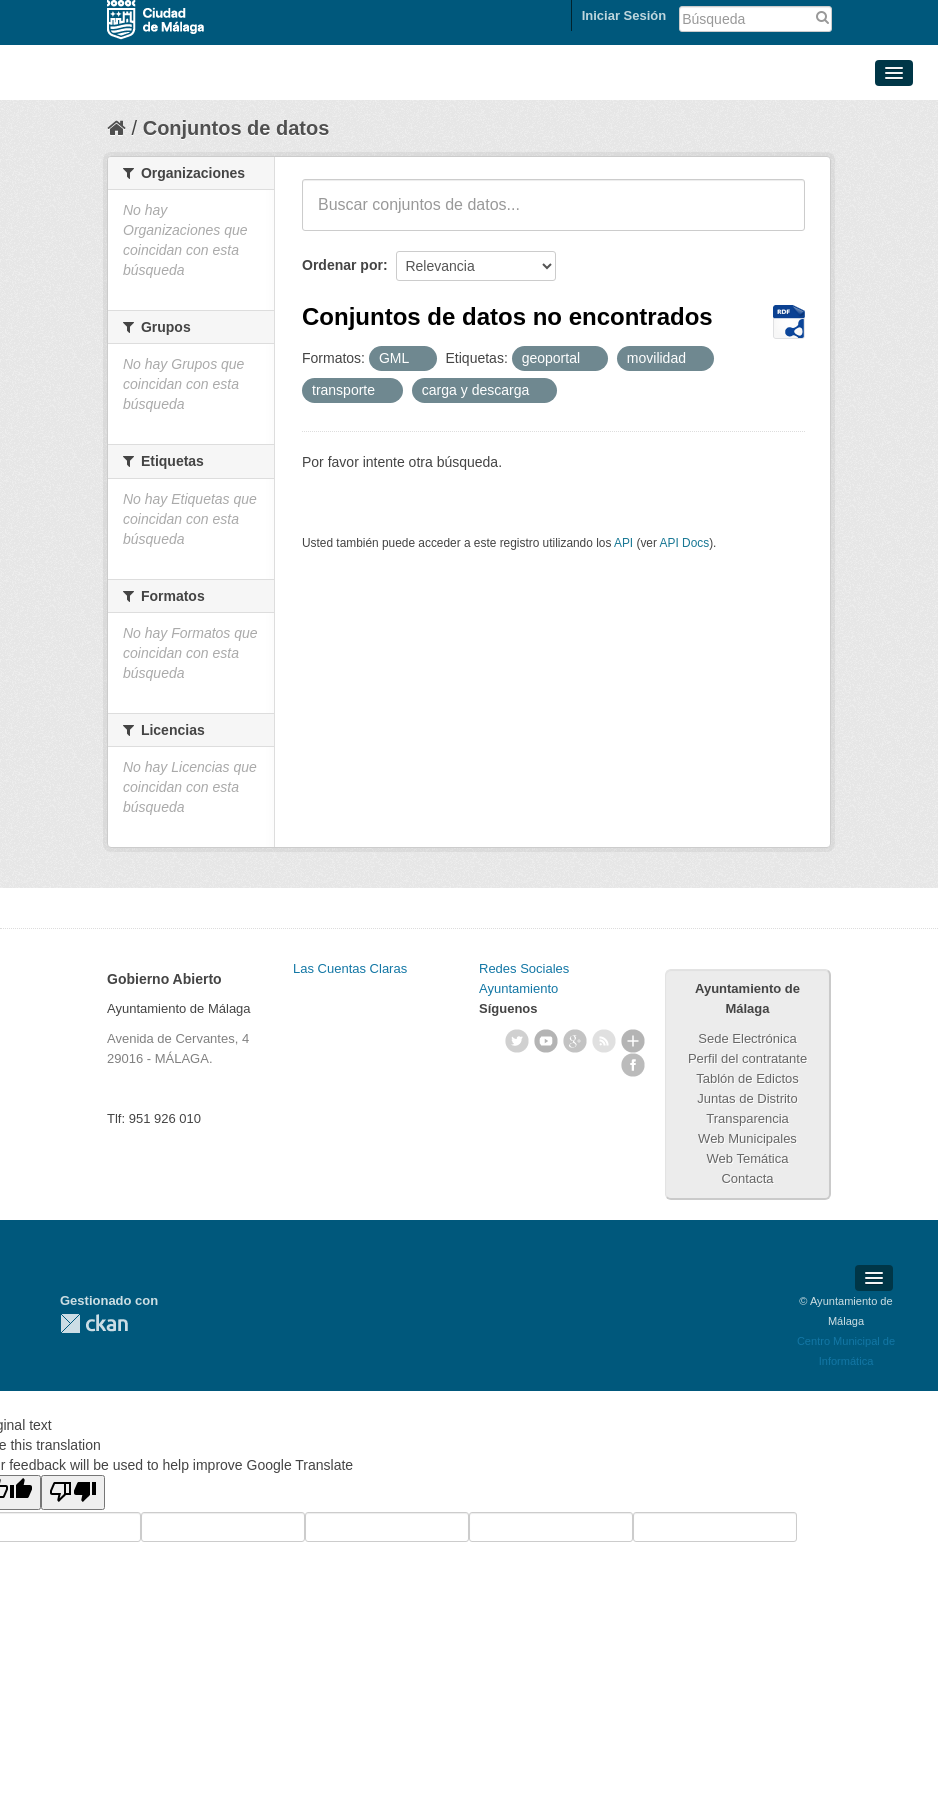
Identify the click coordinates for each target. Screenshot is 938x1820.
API (623, 543)
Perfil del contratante (747, 1058)
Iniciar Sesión (624, 15)
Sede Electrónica (747, 1038)
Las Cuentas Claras (350, 968)
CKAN (94, 1323)
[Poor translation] (73, 1492)
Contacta (747, 1178)
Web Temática (748, 1158)
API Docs (685, 543)
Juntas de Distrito (747, 1098)
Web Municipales (747, 1138)
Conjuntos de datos (236, 128)
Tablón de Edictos (747, 1078)
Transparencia (747, 1118)
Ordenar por (342, 265)
